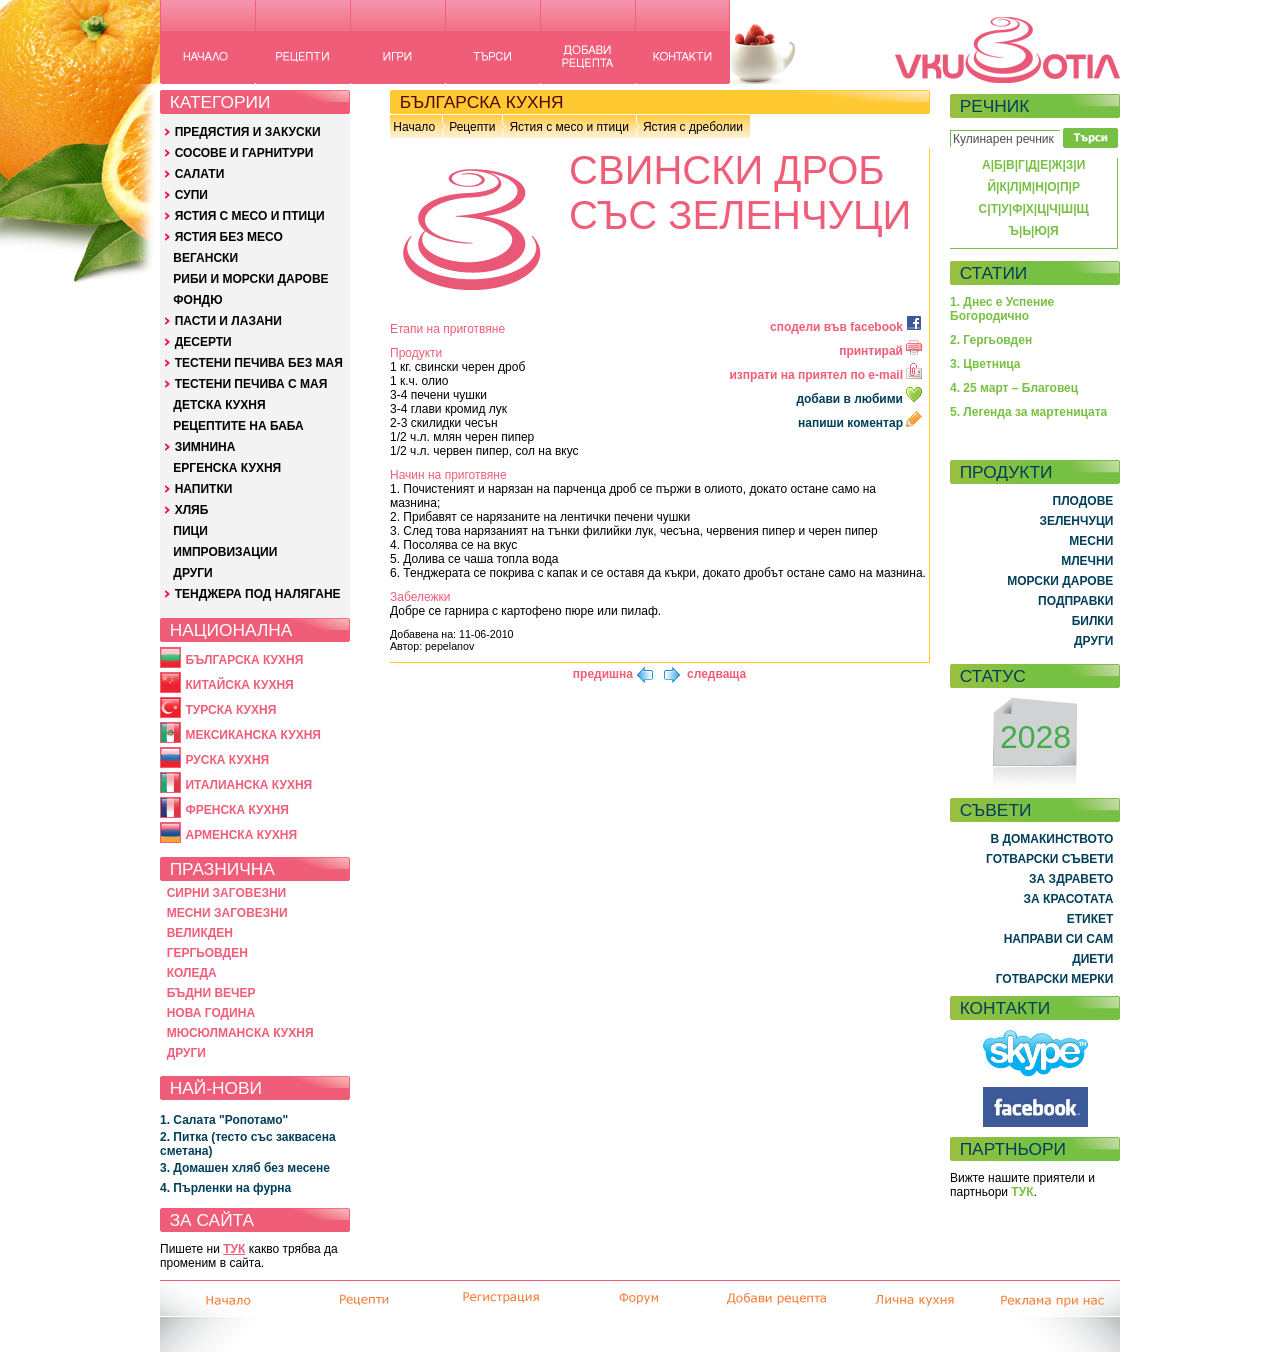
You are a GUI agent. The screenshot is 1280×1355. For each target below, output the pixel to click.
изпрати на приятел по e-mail (825, 375)
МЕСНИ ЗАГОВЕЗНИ (227, 913)
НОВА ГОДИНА (211, 1013)
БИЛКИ (1093, 621)
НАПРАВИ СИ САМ (1059, 939)
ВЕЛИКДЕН (200, 933)
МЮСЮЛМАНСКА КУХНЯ (240, 1033)
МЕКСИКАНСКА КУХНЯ (253, 735)
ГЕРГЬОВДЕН (207, 953)
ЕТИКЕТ (1090, 919)
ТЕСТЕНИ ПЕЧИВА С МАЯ (251, 384)
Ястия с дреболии (693, 127)
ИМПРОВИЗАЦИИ (225, 552)
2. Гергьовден (991, 340)
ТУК (234, 1249)
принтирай (880, 351)
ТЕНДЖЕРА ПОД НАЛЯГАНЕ (258, 594)
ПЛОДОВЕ (1083, 501)
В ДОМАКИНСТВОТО (1051, 839)
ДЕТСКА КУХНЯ (219, 405)
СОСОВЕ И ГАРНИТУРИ (244, 153)
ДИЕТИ (1092, 959)
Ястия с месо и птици (568, 127)
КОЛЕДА (192, 973)
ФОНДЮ (197, 300)
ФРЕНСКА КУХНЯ (236, 810)
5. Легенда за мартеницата (1028, 412)
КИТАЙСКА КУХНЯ (239, 685)
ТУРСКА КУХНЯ (230, 710)
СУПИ (191, 195)
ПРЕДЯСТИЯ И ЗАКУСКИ (248, 132)
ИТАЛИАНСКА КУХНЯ (248, 785)
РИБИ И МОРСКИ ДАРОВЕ (250, 279)
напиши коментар (860, 423)
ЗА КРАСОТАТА (1069, 899)
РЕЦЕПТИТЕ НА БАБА (238, 426)
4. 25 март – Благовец (1014, 388)
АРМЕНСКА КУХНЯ (241, 835)
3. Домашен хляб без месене (245, 1168)
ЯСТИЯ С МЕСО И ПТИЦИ (250, 216)
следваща (716, 674)
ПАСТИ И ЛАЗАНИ (228, 321)
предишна (603, 674)
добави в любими (860, 399)
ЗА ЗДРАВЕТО (1071, 879)
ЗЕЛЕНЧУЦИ (1076, 521)
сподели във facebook (846, 327)
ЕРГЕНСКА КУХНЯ (227, 468)
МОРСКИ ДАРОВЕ (1060, 581)
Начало (414, 127)
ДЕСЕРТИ (203, 342)
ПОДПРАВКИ (1075, 601)
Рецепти (472, 127)
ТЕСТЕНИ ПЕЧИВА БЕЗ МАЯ (259, 363)
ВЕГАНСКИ (205, 258)
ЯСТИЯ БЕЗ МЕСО (229, 237)
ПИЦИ (190, 531)
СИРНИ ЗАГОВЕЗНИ (227, 893)
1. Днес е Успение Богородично (1002, 309)
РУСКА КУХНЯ (227, 760)
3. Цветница (985, 364)
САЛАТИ (200, 174)
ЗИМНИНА (205, 447)
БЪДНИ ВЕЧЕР (211, 993)
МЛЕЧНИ (1087, 561)
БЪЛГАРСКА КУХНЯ (244, 660)
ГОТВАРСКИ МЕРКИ (1055, 979)
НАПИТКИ (204, 489)
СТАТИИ (994, 273)
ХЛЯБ (192, 510)
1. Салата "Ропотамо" (224, 1120)
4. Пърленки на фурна (225, 1188)
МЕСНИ (1091, 541)
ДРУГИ (192, 573)
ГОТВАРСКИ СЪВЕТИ (1049, 859)
